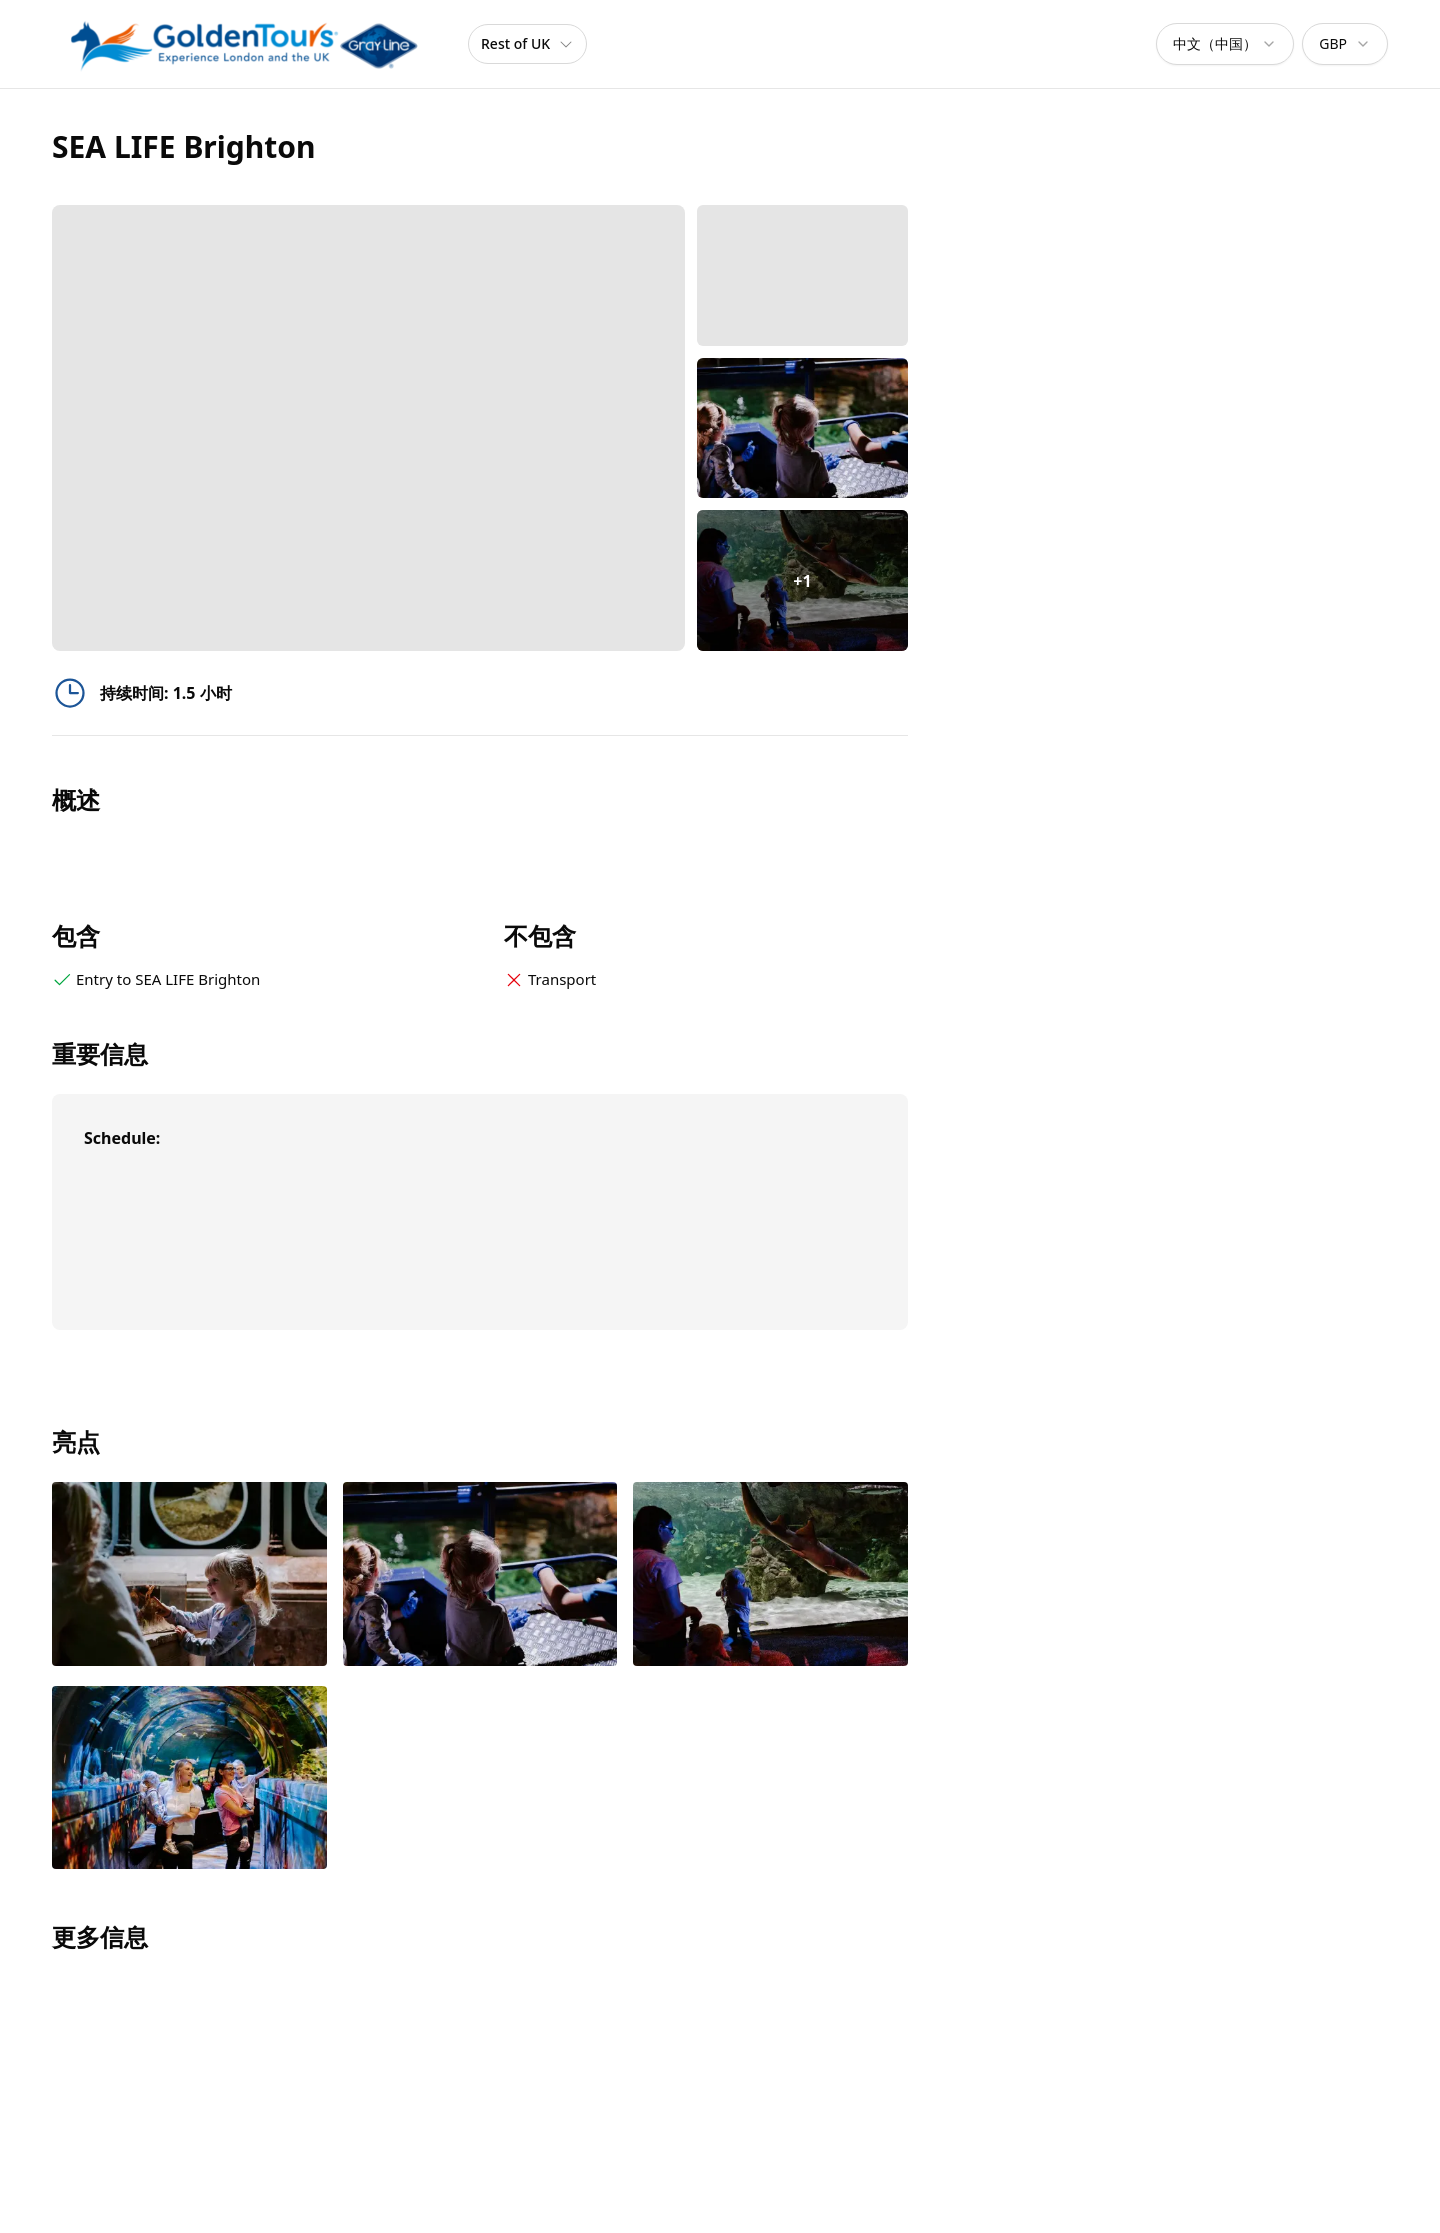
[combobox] (1225, 44)
